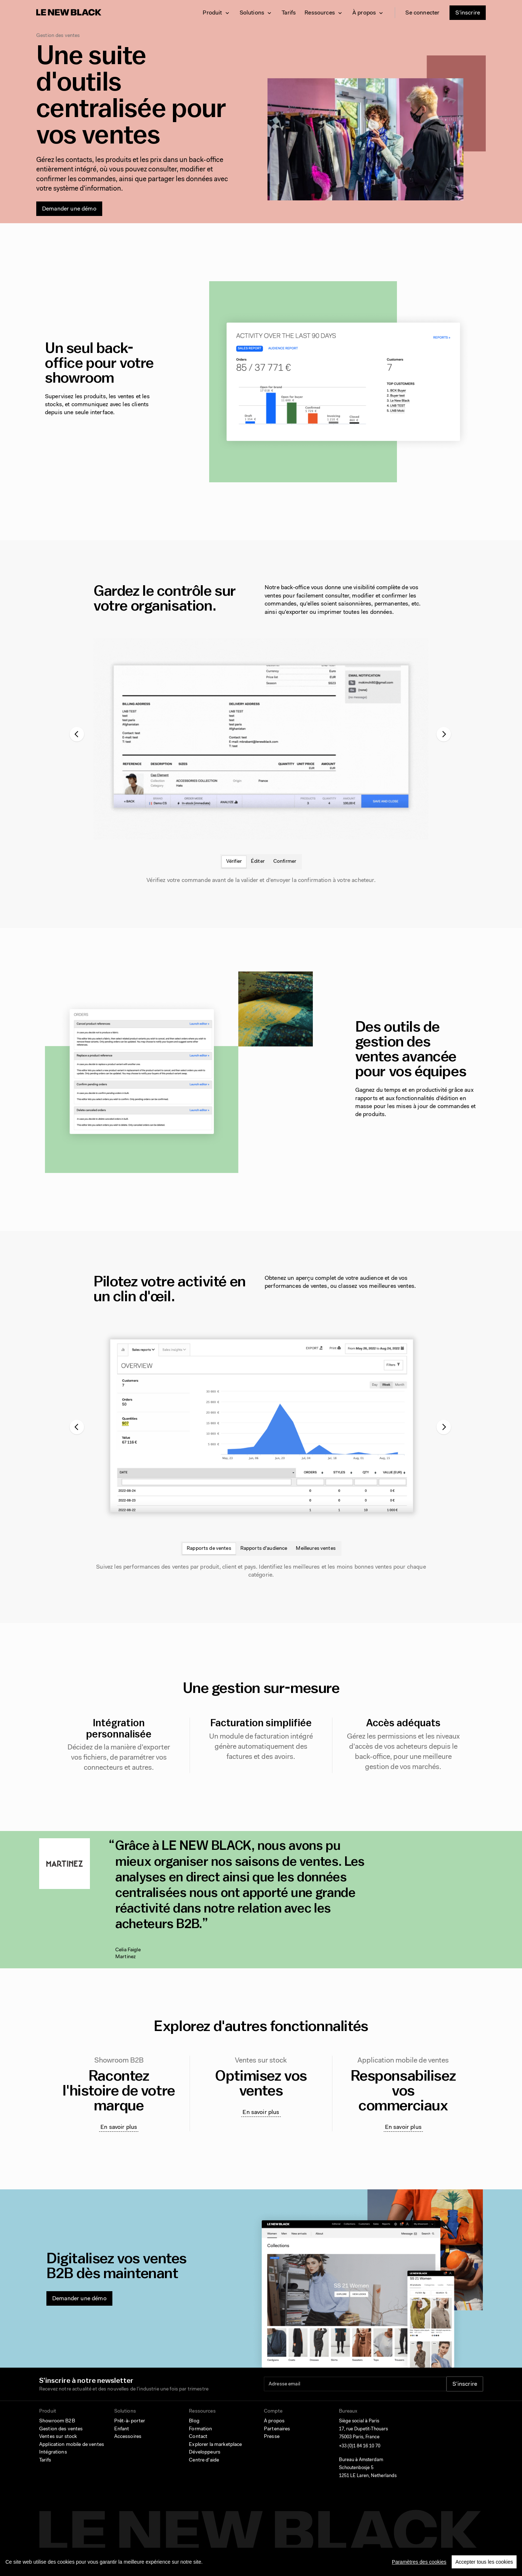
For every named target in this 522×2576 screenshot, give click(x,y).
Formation (200, 2429)
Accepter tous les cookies (484, 2562)
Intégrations (53, 2452)
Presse (271, 2436)
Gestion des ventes (61, 2429)
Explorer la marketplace (215, 2444)
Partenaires (277, 2429)
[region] (261, 2562)
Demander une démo (69, 209)
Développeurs (204, 2452)
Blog (194, 2421)
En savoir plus (118, 2127)
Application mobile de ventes (71, 2444)
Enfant (121, 2429)
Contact (198, 2436)
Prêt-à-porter (129, 2421)
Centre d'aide (204, 2460)
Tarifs (289, 13)
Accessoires (128, 2436)
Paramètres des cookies (419, 2562)
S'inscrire (467, 13)
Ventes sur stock (58, 2436)
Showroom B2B (57, 2421)
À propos (274, 2421)
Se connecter (422, 13)
